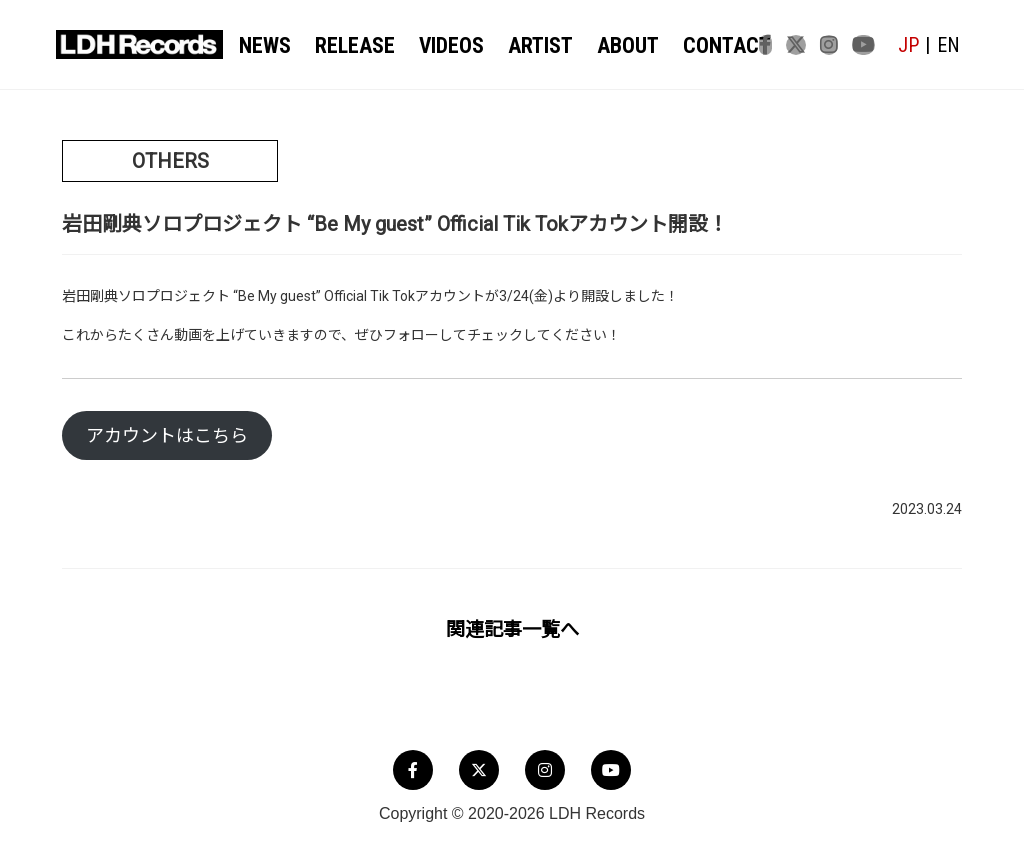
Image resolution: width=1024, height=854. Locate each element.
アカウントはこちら (167, 436)
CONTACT (699, 46)
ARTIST (526, 46)
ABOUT (608, 46)
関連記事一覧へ (512, 629)
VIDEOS (441, 46)
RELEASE (350, 46)
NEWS (266, 46)
